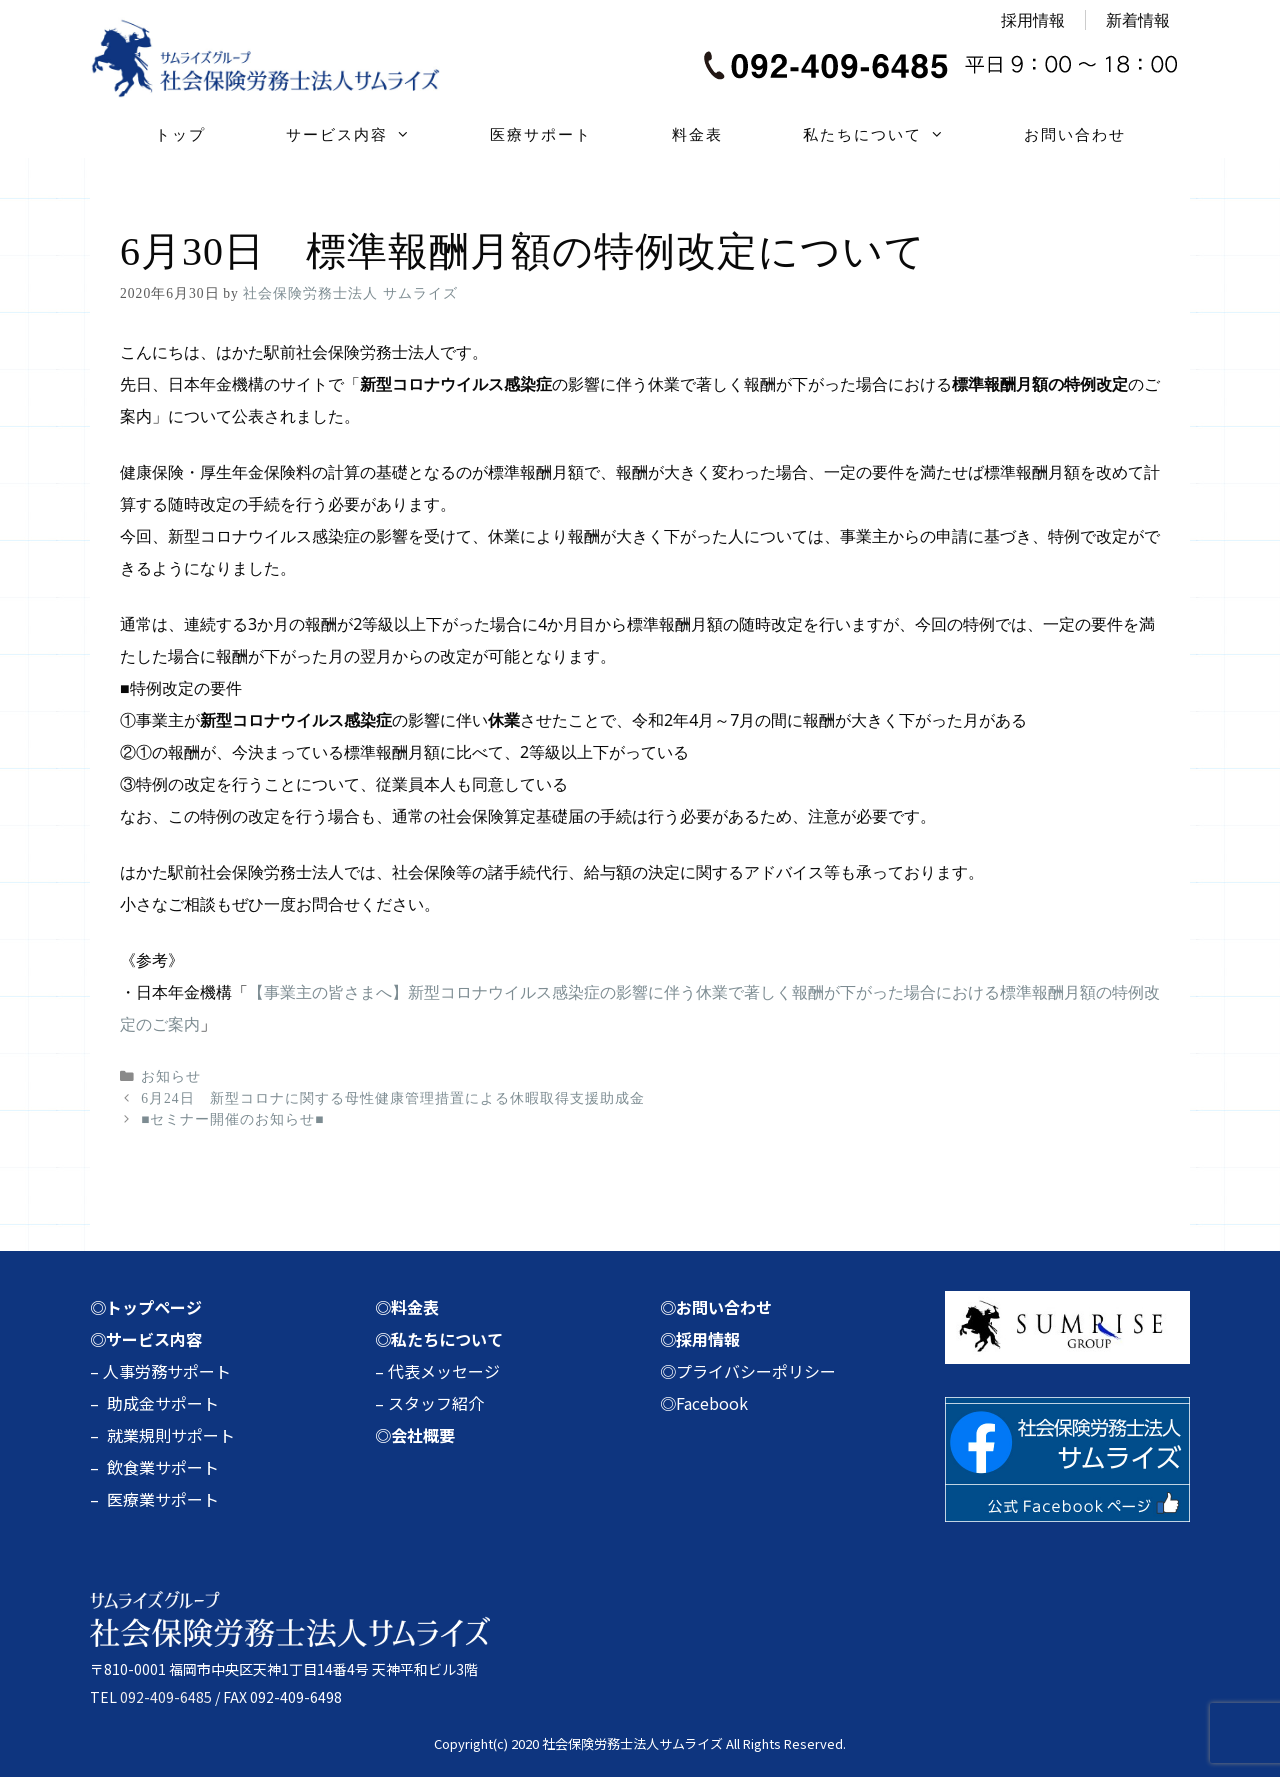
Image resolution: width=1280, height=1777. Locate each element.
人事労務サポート (167, 1371)
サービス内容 (368, 135)
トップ (180, 134)
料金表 (697, 134)
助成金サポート (163, 1403)
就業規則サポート (171, 1435)
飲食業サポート (163, 1467)
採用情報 (1033, 20)
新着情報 (1138, 20)
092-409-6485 (166, 1697)
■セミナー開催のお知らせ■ (232, 1119)
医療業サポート (163, 1499)
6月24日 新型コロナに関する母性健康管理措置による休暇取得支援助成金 (392, 1098)
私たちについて (893, 135)
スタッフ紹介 (436, 1403)
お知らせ (171, 1076)
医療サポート (541, 134)
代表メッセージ (444, 1371)
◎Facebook (704, 1403)
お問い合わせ (1075, 134)
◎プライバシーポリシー (748, 1371)
